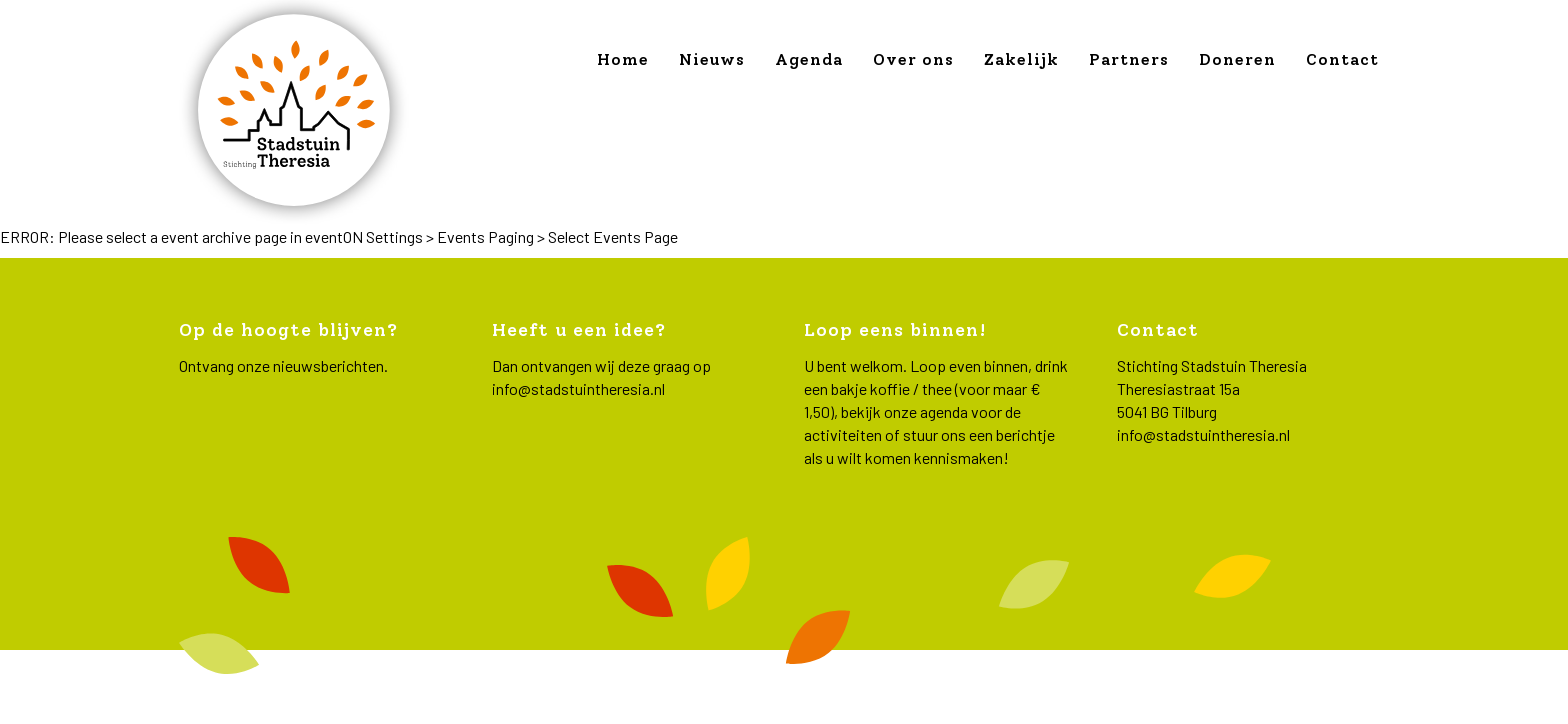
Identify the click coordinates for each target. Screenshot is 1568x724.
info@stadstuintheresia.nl (578, 388)
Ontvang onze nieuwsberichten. (283, 365)
